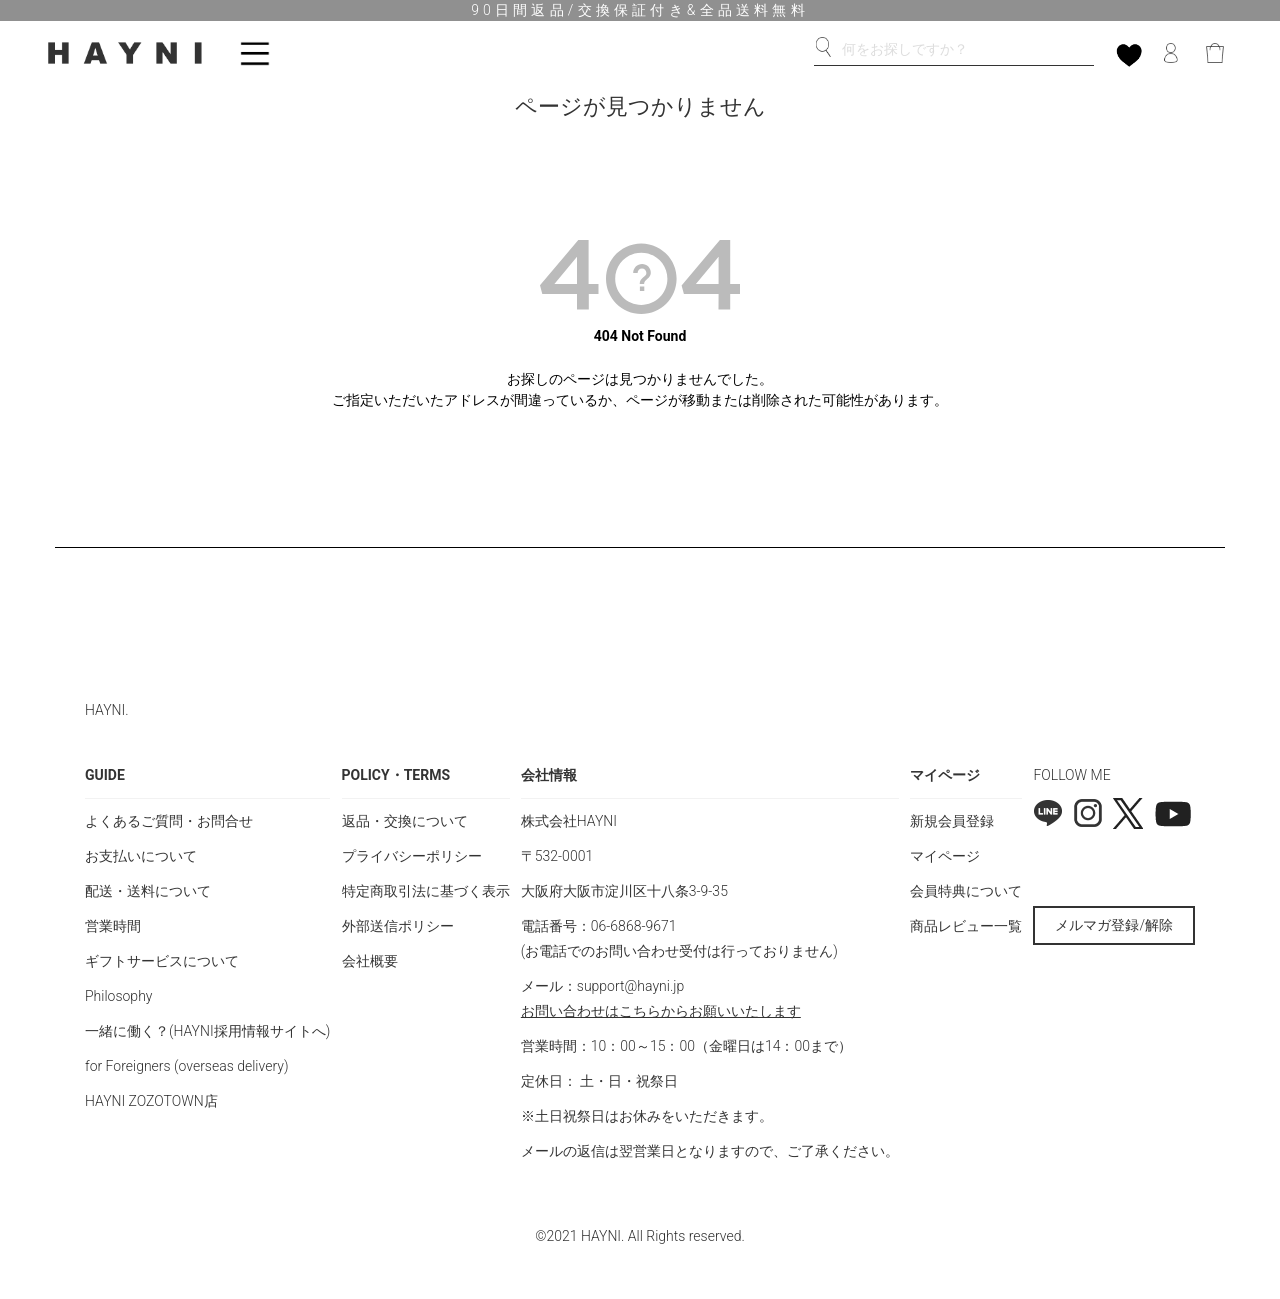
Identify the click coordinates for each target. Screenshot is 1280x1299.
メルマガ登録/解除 (1114, 925)
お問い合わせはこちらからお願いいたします (661, 1011)
